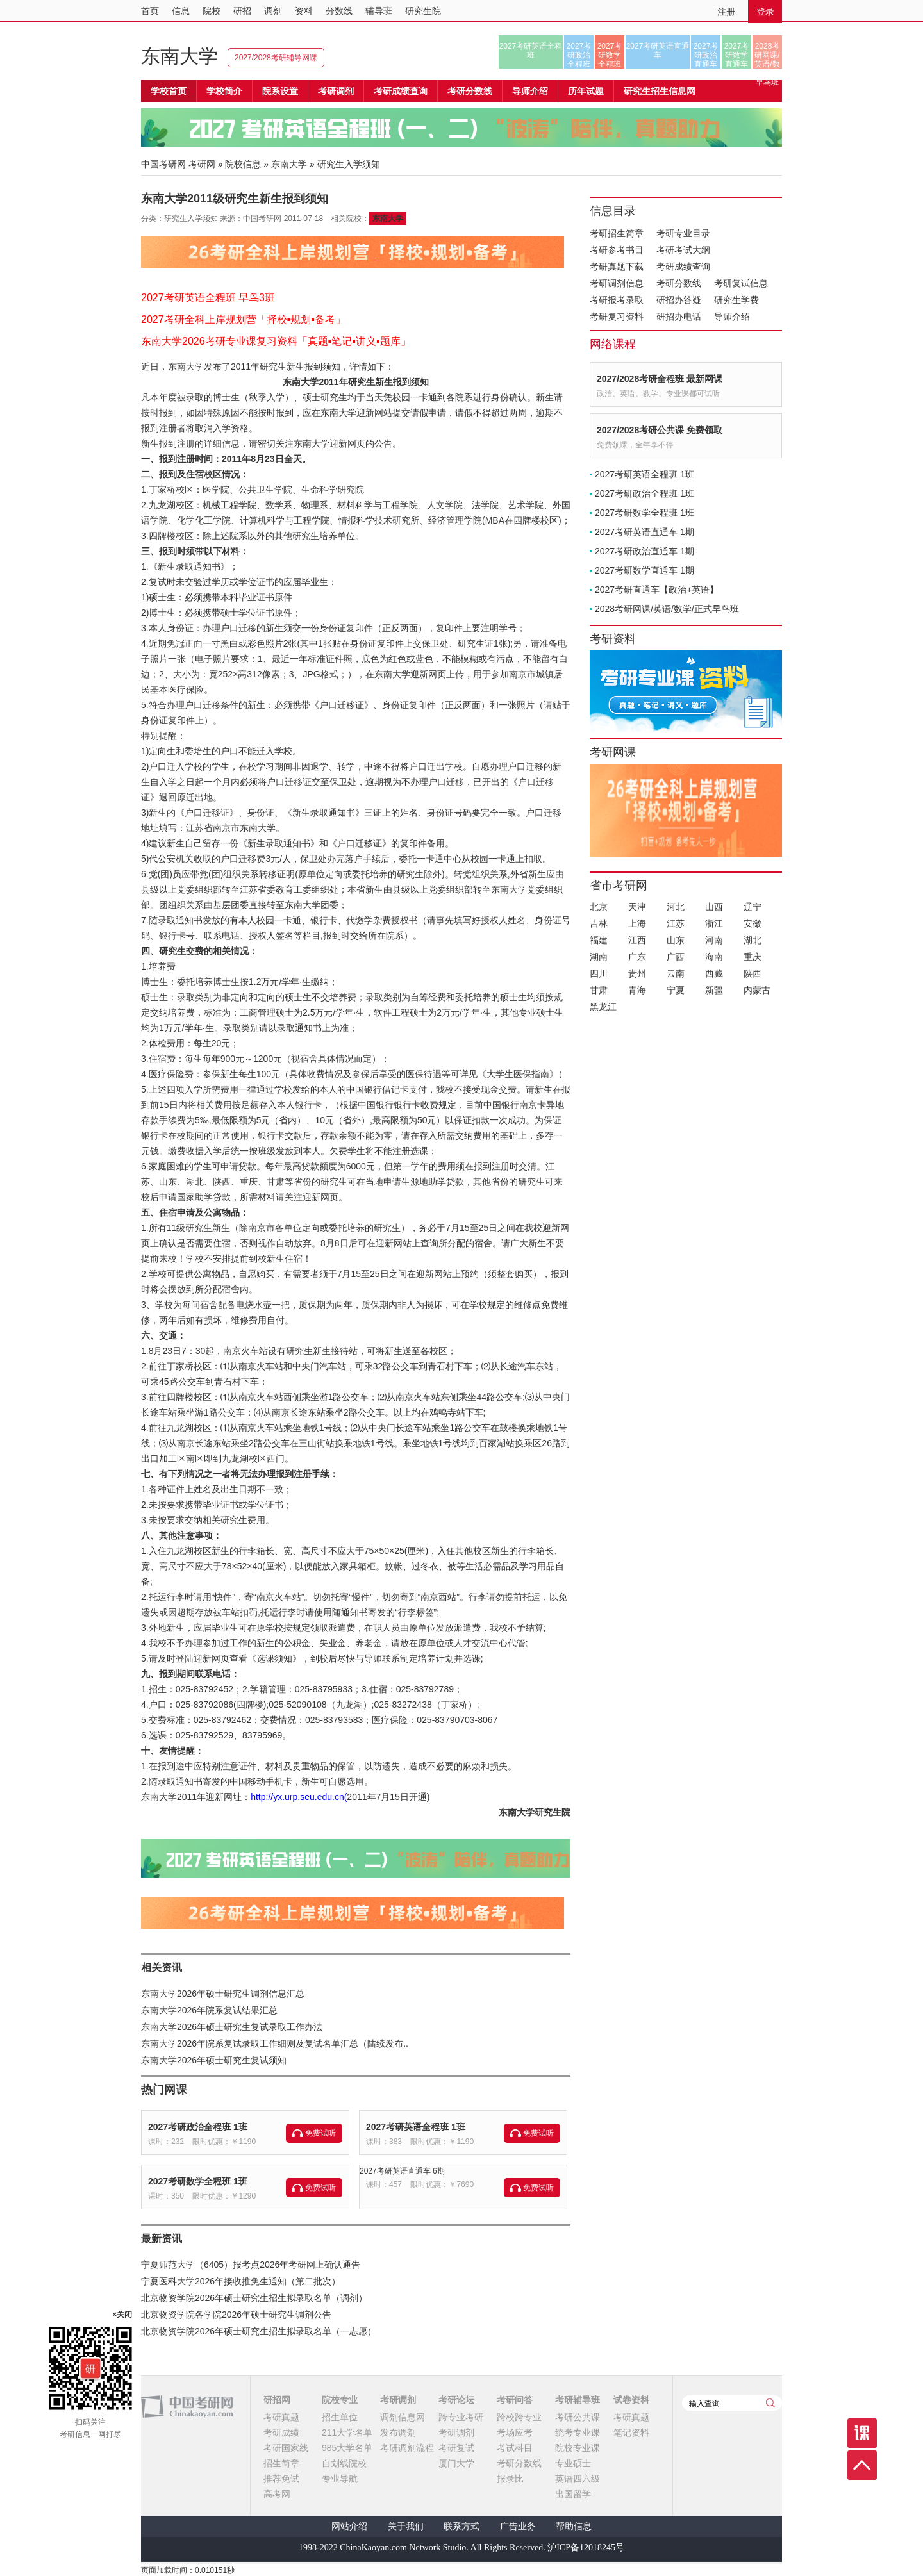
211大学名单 (347, 2432)
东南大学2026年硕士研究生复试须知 (214, 2060)
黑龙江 (603, 1007)
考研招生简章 (617, 233)
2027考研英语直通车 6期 (402, 2171)
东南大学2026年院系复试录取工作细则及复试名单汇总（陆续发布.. (274, 2043)
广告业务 (518, 2526)
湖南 (599, 957)
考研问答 (515, 2400)
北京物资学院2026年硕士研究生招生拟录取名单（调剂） (254, 2298)
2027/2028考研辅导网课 (276, 57)
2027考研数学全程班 (609, 55)
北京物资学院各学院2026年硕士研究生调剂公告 (236, 2314)
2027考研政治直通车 (706, 55)
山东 (676, 940)
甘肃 (599, 990)
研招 (242, 11)
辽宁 (752, 907)
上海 (637, 923)
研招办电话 (678, 316)
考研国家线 (285, 2448)
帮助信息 (574, 2526)
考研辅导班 (577, 2400)
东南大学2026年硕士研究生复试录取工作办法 (231, 2027)
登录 (765, 11)
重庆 (752, 957)
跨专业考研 (460, 2417)
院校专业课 (577, 2448)
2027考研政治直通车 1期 (644, 551)
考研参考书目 (617, 250)
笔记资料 (631, 2432)
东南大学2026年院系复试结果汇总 (209, 2010)
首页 (150, 11)
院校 (211, 11)
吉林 (599, 923)
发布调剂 (398, 2432)
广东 (637, 957)
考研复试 (456, 2448)
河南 (714, 940)
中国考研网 (187, 2406)
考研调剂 (336, 91)
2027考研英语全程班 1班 (415, 2127)
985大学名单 (347, 2448)
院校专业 (340, 2400)
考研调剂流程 (407, 2448)
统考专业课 (577, 2432)
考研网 (201, 164)
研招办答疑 (678, 300)
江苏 (676, 923)
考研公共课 (577, 2417)
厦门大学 (456, 2463)
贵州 (637, 973)
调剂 (273, 11)
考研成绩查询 (683, 266)
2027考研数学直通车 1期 (644, 570)
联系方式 (461, 2526)
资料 (304, 11)
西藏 (714, 973)
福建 (599, 940)
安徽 (752, 923)
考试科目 (515, 2448)
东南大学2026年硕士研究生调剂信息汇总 (222, 1993)
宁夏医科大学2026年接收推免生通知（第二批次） (240, 2281)
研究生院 (423, 11)
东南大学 (179, 56)
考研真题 (281, 2417)
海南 (714, 957)
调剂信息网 (402, 2417)
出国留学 (573, 2494)
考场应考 (515, 2432)
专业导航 (340, 2478)
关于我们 (406, 2526)
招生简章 (281, 2463)
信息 (181, 11)
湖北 (752, 940)
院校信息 (243, 164)
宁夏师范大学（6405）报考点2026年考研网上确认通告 (250, 2264)
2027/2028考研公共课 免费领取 (659, 430)
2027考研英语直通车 (658, 51)
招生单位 (340, 2417)
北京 (599, 907)
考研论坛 (456, 2400)
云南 (676, 973)
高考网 (276, 2494)
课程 (862, 2433)
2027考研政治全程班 (579, 55)
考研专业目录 (683, 233)
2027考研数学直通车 (736, 55)
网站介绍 (349, 2526)
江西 (637, 940)
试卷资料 (631, 2400)
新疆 (714, 990)
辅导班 (378, 11)
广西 (676, 957)
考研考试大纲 (683, 250)
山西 (714, 907)
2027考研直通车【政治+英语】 (657, 589)
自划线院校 (344, 2463)
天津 (637, 907)
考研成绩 (281, 2432)
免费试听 (320, 2133)
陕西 (752, 973)
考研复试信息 (741, 283)
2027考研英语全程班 (531, 51)
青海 (637, 990)
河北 (676, 907)
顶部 (862, 2465)
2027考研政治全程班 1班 (197, 2127)
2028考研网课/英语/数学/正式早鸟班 (766, 55)
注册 (726, 11)
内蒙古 (757, 990)
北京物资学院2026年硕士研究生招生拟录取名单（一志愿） (258, 2331)
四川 (599, 973)
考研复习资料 (617, 316)
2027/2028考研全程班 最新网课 (659, 379)
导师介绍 (530, 91)
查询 (770, 2403)
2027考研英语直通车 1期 (644, 532)
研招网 (276, 2400)
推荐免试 (281, 2478)
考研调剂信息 (617, 283)
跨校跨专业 (519, 2417)
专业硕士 (573, 2463)
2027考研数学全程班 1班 (197, 2181)
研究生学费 (736, 300)
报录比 (510, 2478)
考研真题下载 (617, 266)
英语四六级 (577, 2478)
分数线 (339, 11)
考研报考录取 (617, 300)
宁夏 (676, 990)
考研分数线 (678, 283)
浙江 (714, 923)
